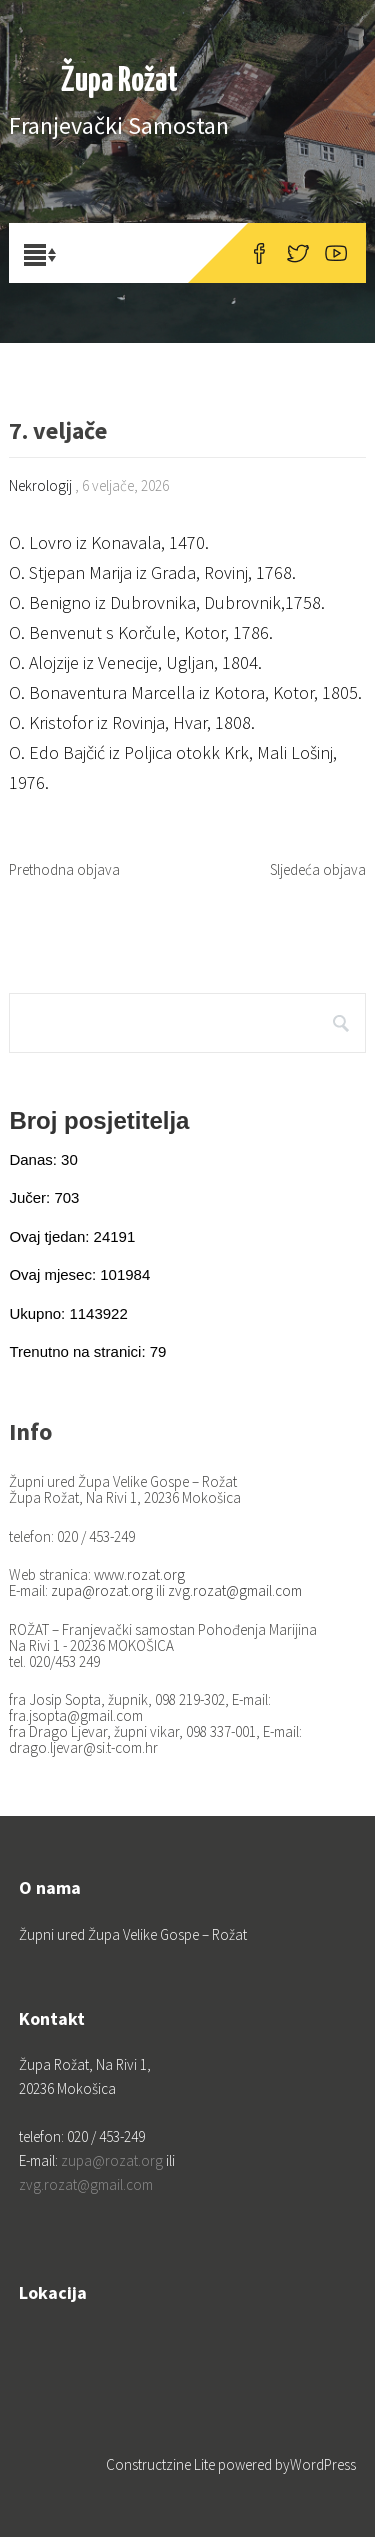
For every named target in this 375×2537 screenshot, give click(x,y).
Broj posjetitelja (99, 1120)
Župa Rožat (119, 81)
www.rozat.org (139, 1574)
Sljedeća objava (318, 869)
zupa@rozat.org (102, 1590)
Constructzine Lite (162, 2464)
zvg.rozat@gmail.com (235, 1590)
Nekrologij (40, 485)
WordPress (323, 2464)
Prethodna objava (64, 869)
